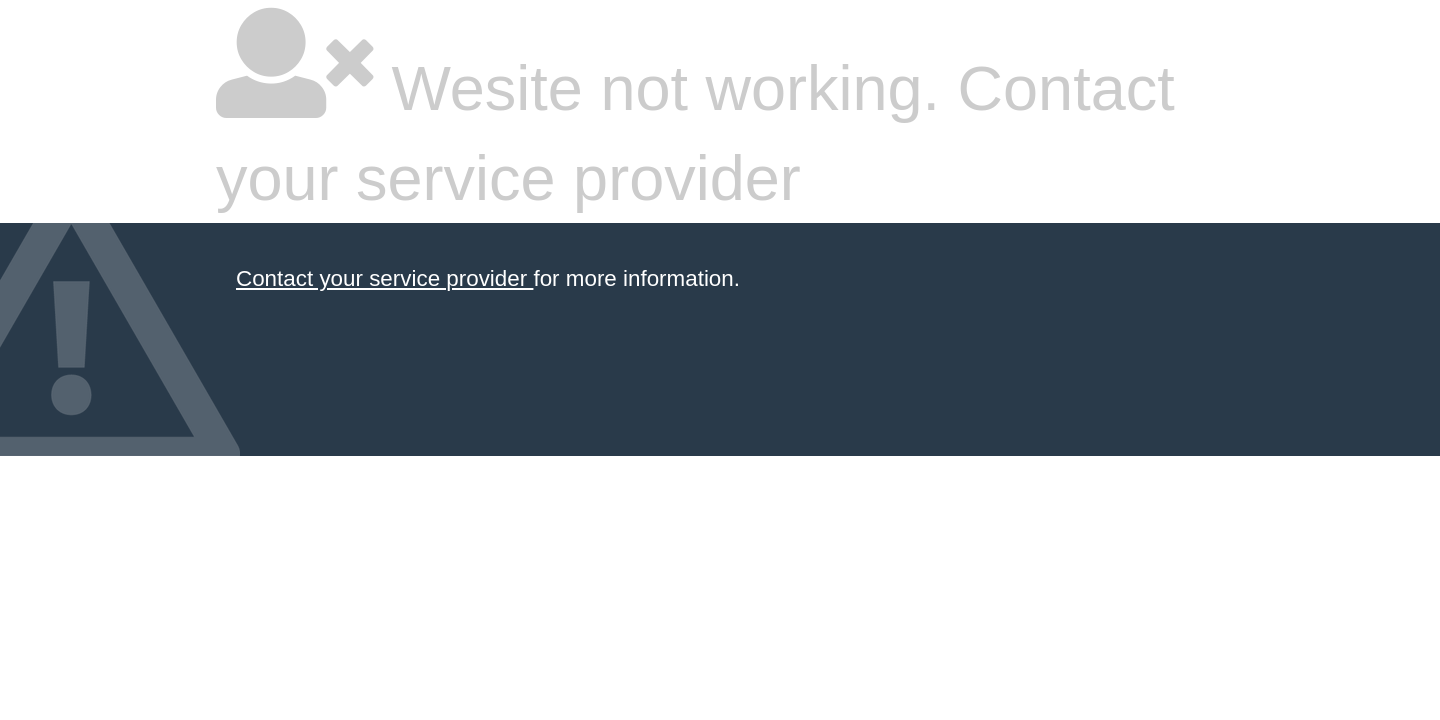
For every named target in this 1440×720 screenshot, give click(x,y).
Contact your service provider (384, 278)
